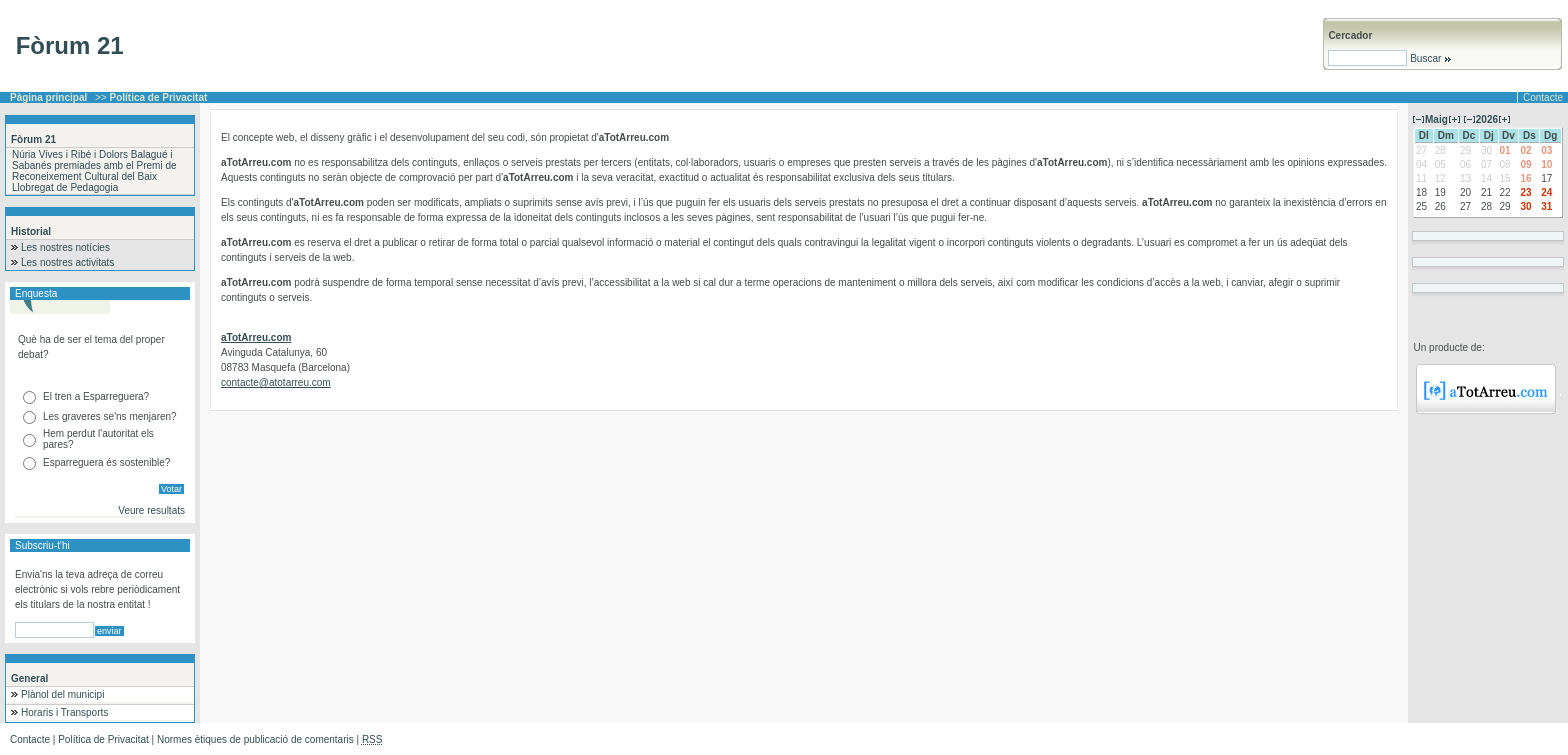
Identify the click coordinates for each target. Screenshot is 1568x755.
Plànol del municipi (62, 694)
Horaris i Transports (64, 712)
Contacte (1543, 97)
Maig (1436, 119)
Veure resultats (151, 510)
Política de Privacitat (103, 739)
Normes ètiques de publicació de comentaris (255, 739)
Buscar (1429, 58)
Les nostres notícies (65, 247)
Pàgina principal (48, 97)
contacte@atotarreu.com (276, 382)
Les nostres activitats (67, 262)
